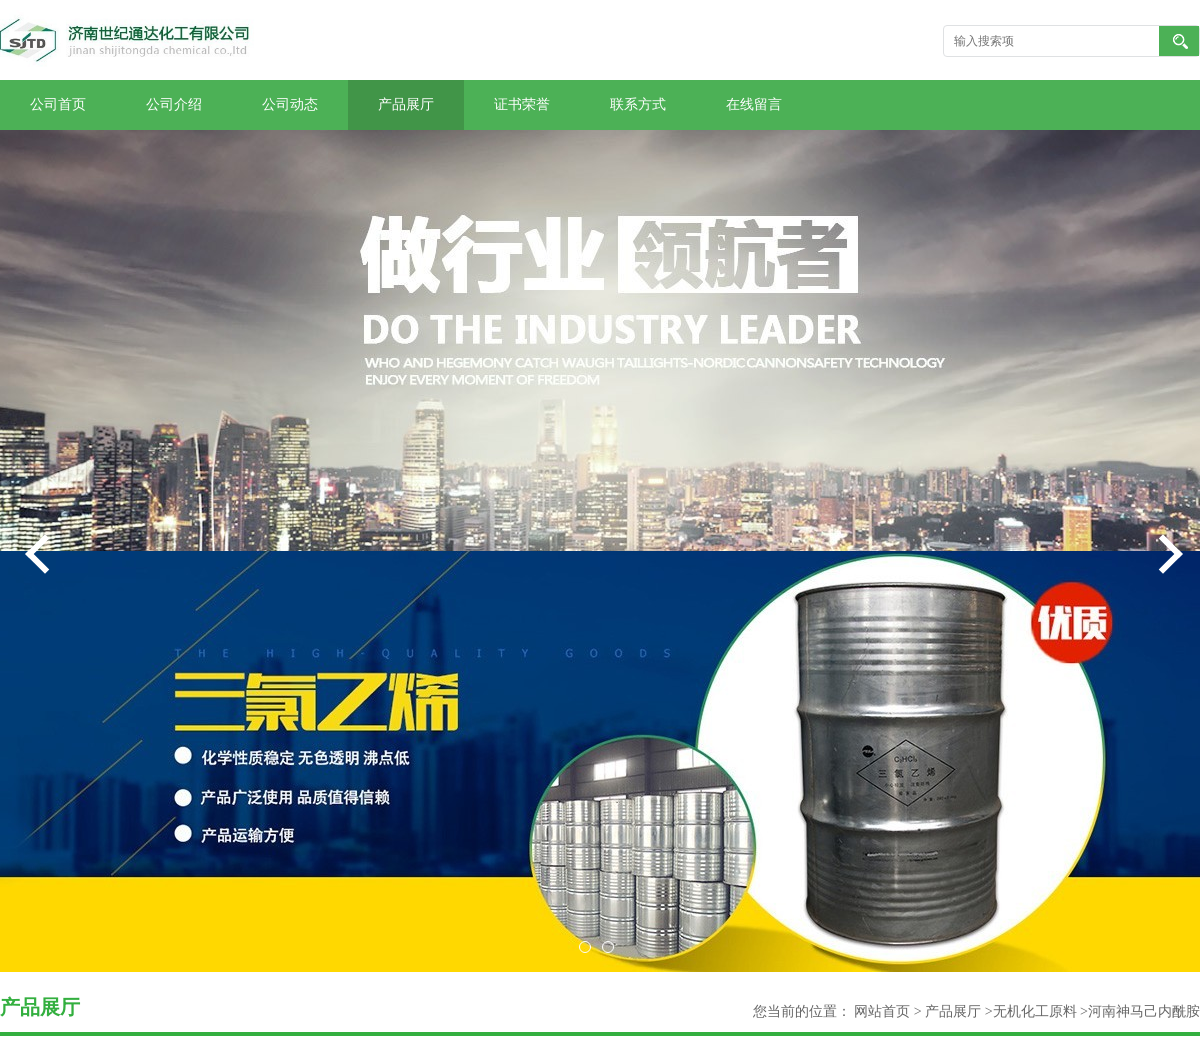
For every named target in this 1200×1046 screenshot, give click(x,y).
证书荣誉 (522, 104)
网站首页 (882, 1011)
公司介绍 (174, 104)
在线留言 (754, 104)
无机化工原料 (1035, 1011)
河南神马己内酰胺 (1144, 1011)
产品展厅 (406, 104)
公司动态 (290, 104)
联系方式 (638, 104)
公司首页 (58, 104)
